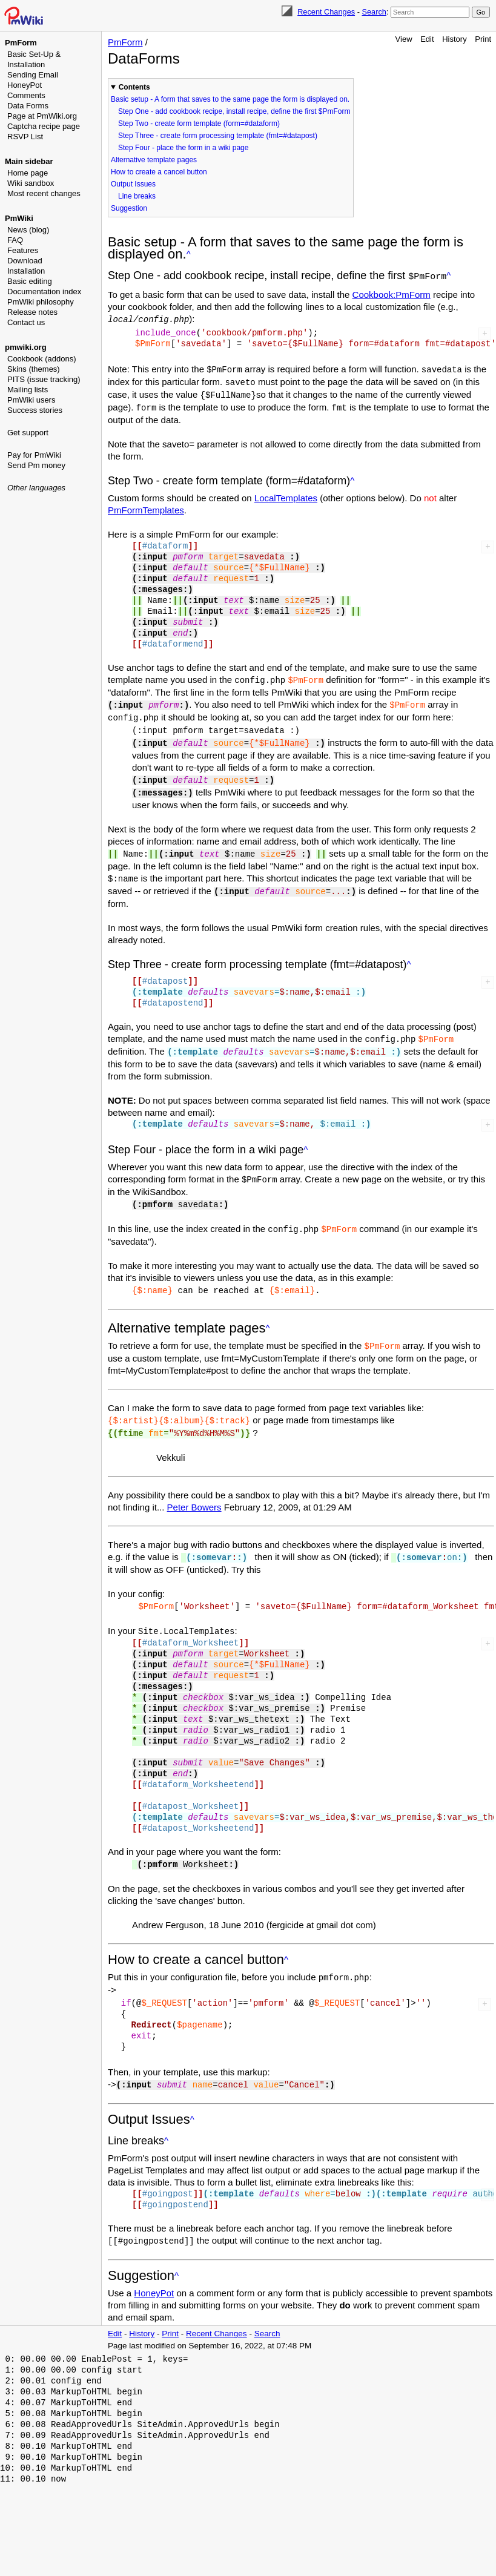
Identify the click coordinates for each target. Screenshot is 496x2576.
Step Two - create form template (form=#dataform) (199, 123)
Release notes (32, 312)
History (454, 39)
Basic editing (29, 281)
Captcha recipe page (43, 126)
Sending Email (32, 74)
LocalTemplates (285, 493)
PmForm (21, 42)
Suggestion (129, 208)
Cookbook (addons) (41, 358)
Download (24, 260)
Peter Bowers (194, 1491)
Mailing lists (27, 389)
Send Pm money (36, 465)
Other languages (36, 487)
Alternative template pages (154, 160)
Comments (26, 95)
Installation (26, 270)
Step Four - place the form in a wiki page (183, 147)
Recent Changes (326, 11)
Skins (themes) (33, 369)
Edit (427, 39)
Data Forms (27, 105)
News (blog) (28, 229)
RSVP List (25, 136)
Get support (27, 432)
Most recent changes (44, 193)
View (403, 39)
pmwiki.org (26, 347)
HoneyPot (24, 85)
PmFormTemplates (146, 505)
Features (22, 250)
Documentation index (44, 291)
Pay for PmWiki (34, 455)
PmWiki (19, 218)
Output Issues (133, 184)
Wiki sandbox (30, 183)
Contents (134, 87)
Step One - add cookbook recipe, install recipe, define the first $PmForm (234, 111)
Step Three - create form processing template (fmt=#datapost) (217, 135)
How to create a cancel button (159, 172)
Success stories (34, 410)
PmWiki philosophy (40, 301)
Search (374, 11)
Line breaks (137, 196)
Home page (27, 172)
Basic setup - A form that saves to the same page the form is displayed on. (230, 99)
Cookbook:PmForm (391, 293)
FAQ (15, 240)
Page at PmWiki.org (42, 115)
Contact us (26, 322)
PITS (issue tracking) (44, 379)
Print (483, 39)
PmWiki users (31, 399)
